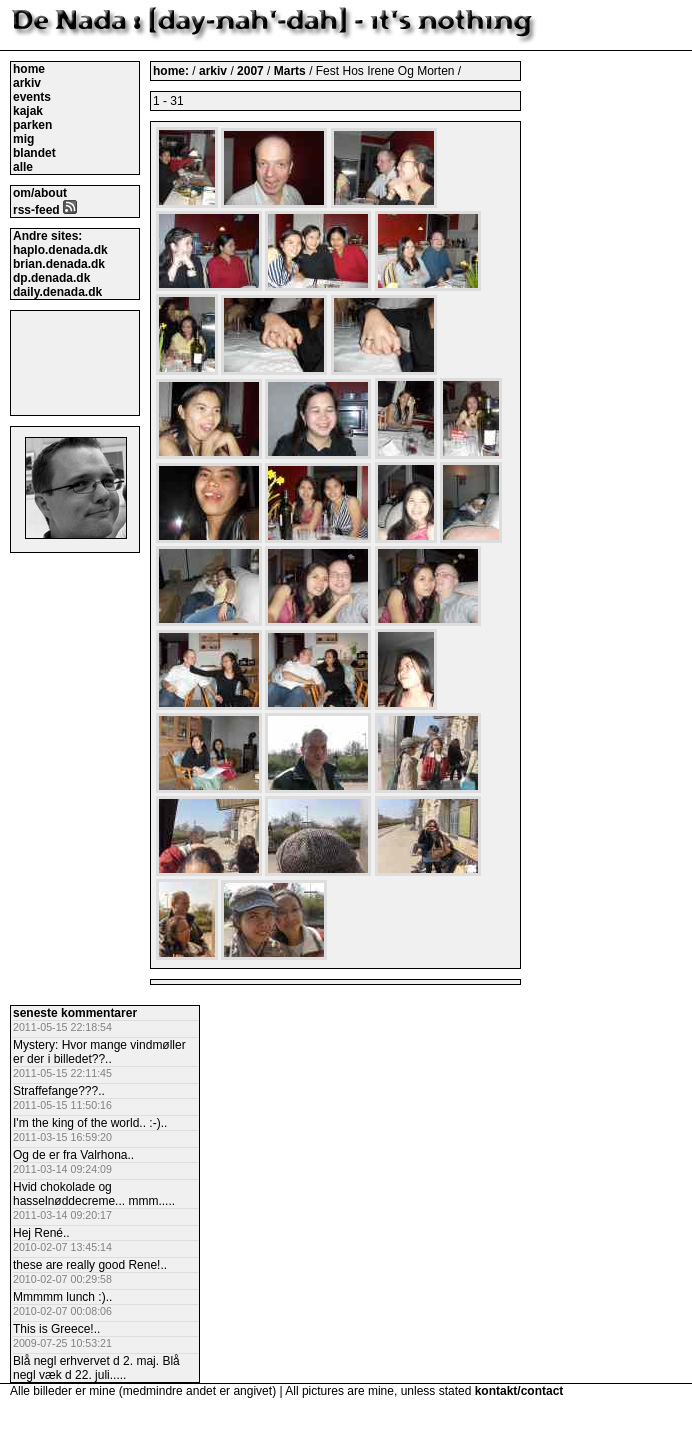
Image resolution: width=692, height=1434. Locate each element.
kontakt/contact (519, 1391)
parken (32, 125)
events (32, 97)
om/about (40, 193)
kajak (28, 111)
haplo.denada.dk (60, 250)
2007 (250, 71)
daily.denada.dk (57, 292)
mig (23, 139)
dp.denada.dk (51, 278)
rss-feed (45, 210)
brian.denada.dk (59, 264)
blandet (34, 153)
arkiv (27, 83)
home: (172, 71)
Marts (291, 71)
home (29, 69)
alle (23, 167)
